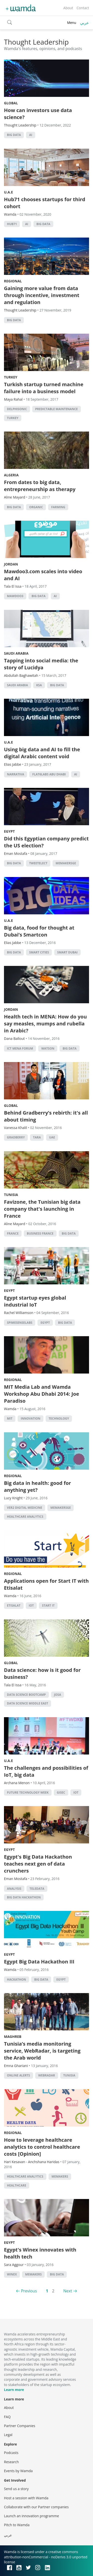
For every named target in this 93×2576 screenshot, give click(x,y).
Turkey (10, 377)
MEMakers (60, 2176)
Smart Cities (39, 952)
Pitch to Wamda (17, 2524)
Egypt (9, 831)
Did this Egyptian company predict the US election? (46, 842)
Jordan (11, 564)
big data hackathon (24, 1897)
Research (11, 2461)
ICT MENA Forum (20, 1048)
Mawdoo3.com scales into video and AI (43, 575)
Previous (29, 2291)
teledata (37, 1888)
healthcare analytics (25, 1516)
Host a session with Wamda (26, 2498)
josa (57, 1695)
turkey (12, 418)
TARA (37, 1137)
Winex (12, 2274)
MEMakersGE (66, 863)
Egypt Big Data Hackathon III (39, 1961)
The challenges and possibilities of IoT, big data (46, 1771)
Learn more (14, 2389)
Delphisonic (17, 409)
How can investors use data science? (38, 114)
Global (11, 103)
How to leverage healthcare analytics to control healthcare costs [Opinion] (42, 2146)
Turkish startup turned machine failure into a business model (43, 388)
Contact (83, 7)
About (68, 7)
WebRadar (46, 2075)
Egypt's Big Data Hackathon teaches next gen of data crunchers (38, 1863)
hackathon (16, 1979)
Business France (40, 1233)
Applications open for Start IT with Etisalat (46, 1584)
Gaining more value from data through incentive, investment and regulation (41, 295)
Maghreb (12, 2036)
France (13, 1233)
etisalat (14, 1605)
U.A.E (8, 192)
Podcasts (11, 2452)
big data (14, 135)
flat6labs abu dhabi (49, 774)
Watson (47, 1048)
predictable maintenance (56, 409)
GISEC (61, 1792)
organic (36, 507)
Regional (13, 281)
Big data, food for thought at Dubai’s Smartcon (39, 931)
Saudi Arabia (16, 653)
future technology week (28, 1792)
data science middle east (27, 1703)
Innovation (30, 1418)
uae (52, 1137)
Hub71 (12, 224)
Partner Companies (19, 2425)
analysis (14, 1888)
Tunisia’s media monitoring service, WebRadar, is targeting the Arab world (42, 2050)
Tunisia (11, 1194)
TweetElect (38, 863)
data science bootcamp (26, 1695)
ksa (39, 685)
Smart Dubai (67, 952)
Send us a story (16, 2488)
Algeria (11, 475)
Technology (59, 1418)
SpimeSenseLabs (19, 1322)
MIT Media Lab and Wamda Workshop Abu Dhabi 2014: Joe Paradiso (41, 1393)
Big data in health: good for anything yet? (37, 1486)
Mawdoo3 (15, 596)
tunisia (69, 2075)
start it (48, 1605)
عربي (84, 23)
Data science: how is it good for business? (42, 1673)
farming (58, 507)
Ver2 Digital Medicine (24, 1508)
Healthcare (16, 2185)
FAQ (7, 2416)
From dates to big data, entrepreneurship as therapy (39, 486)
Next (67, 2291)
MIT (9, 1418)
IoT (31, 1605)
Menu (71, 22)
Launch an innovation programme (31, 2515)
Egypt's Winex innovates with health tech (40, 2253)
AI (30, 135)
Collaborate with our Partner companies (36, 2507)
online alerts (18, 2075)
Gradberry (16, 1137)
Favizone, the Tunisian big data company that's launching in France (42, 1208)
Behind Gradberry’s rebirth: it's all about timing (46, 1116)
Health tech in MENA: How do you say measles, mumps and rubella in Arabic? (45, 1023)
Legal (8, 2434)
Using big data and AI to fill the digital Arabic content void (42, 753)
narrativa (15, 774)
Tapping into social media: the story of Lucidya (41, 664)
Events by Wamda (18, 2470)
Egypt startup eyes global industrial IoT (35, 1301)
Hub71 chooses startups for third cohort (44, 203)
